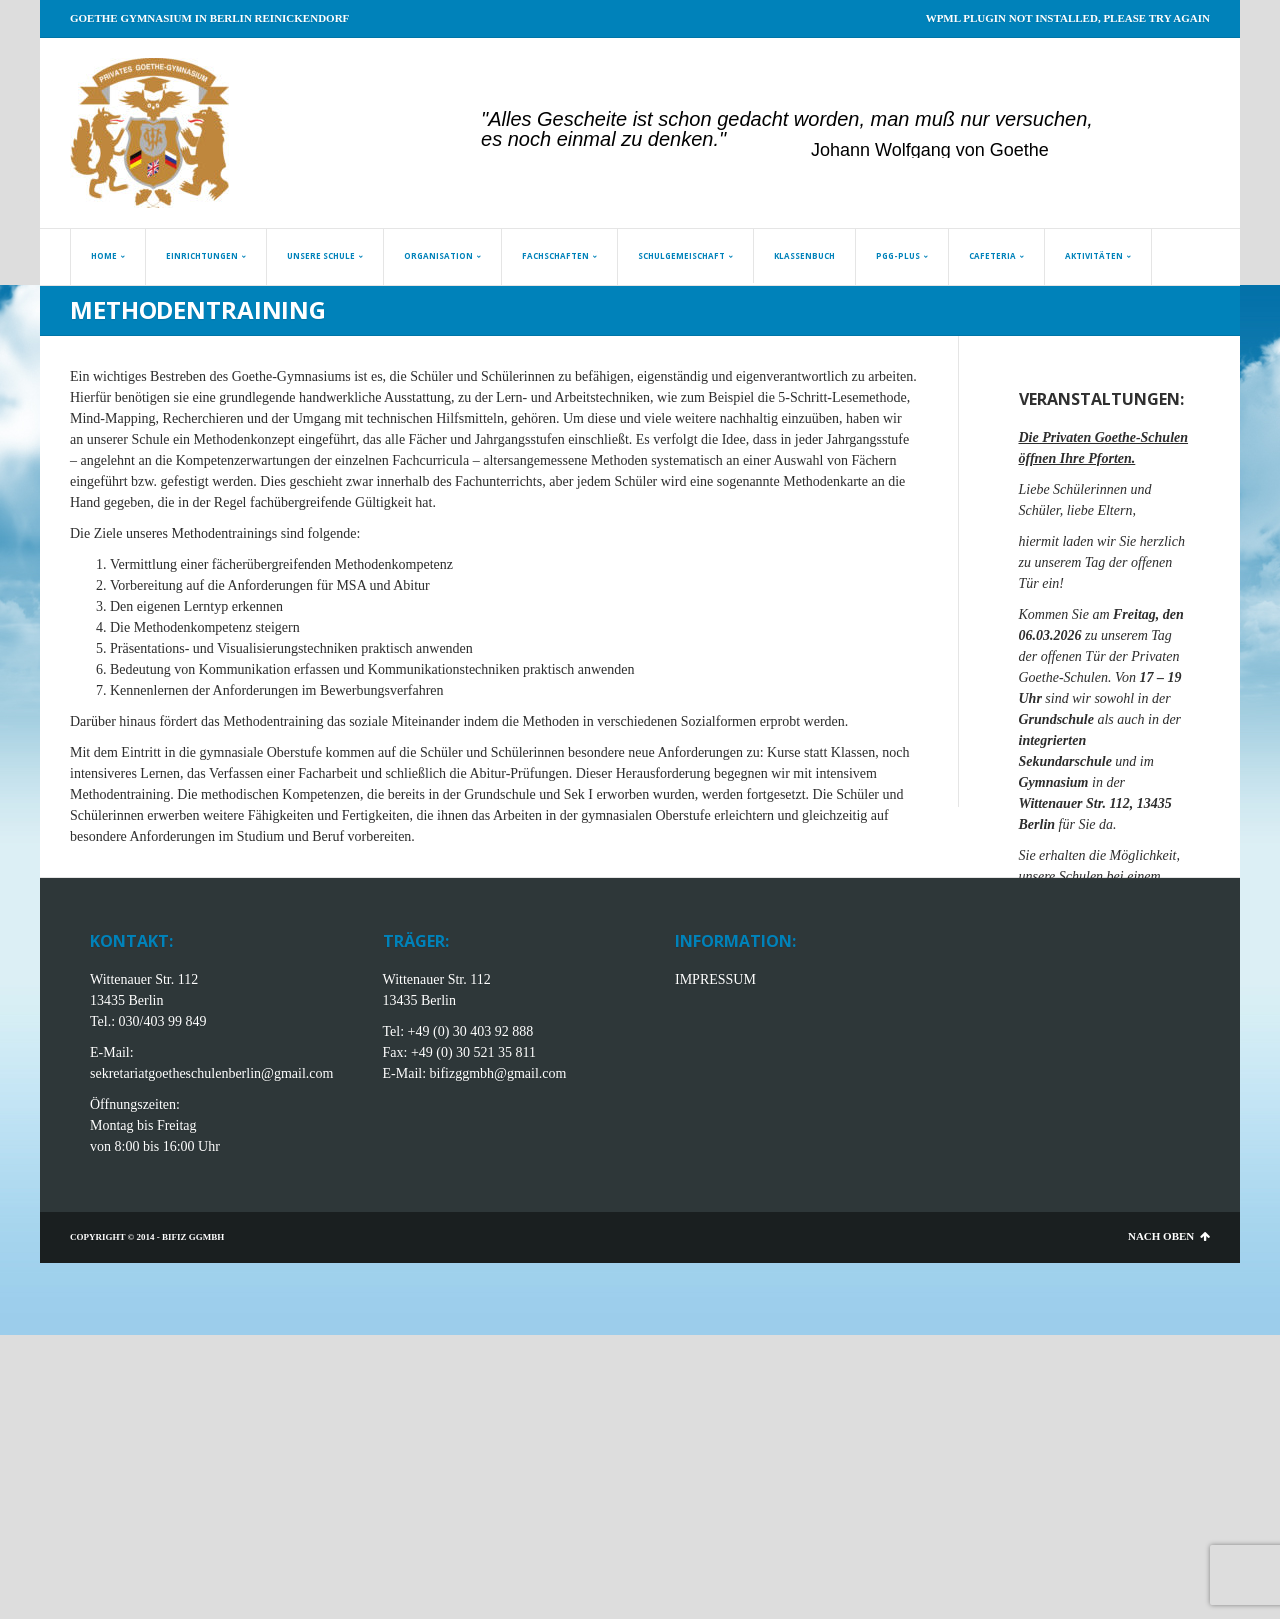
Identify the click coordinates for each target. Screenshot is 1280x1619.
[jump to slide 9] (656, 138)
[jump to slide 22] (916, 138)
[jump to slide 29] (1056, 138)
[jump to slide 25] (976, 138)
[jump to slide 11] (696, 138)
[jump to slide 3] (536, 138)
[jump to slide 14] (756, 138)
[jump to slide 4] (556, 138)
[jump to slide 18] (836, 138)
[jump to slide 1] (496, 138)
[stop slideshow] (1098, 138)
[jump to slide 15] (776, 138)
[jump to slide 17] (816, 138)
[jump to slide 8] (636, 138)
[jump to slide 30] (1076, 138)
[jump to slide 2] (516, 138)
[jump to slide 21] (896, 138)
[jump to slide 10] (676, 138)
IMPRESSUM (715, 979)
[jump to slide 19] (856, 138)
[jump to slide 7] (616, 138)
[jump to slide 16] (796, 138)
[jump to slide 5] (576, 138)
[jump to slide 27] (1016, 138)
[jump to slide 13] (736, 138)
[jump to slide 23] (936, 138)
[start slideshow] (473, 138)
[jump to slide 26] (996, 138)
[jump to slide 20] (876, 138)
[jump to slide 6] (596, 138)
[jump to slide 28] (1036, 138)
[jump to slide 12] (716, 138)
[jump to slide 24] (956, 138)
